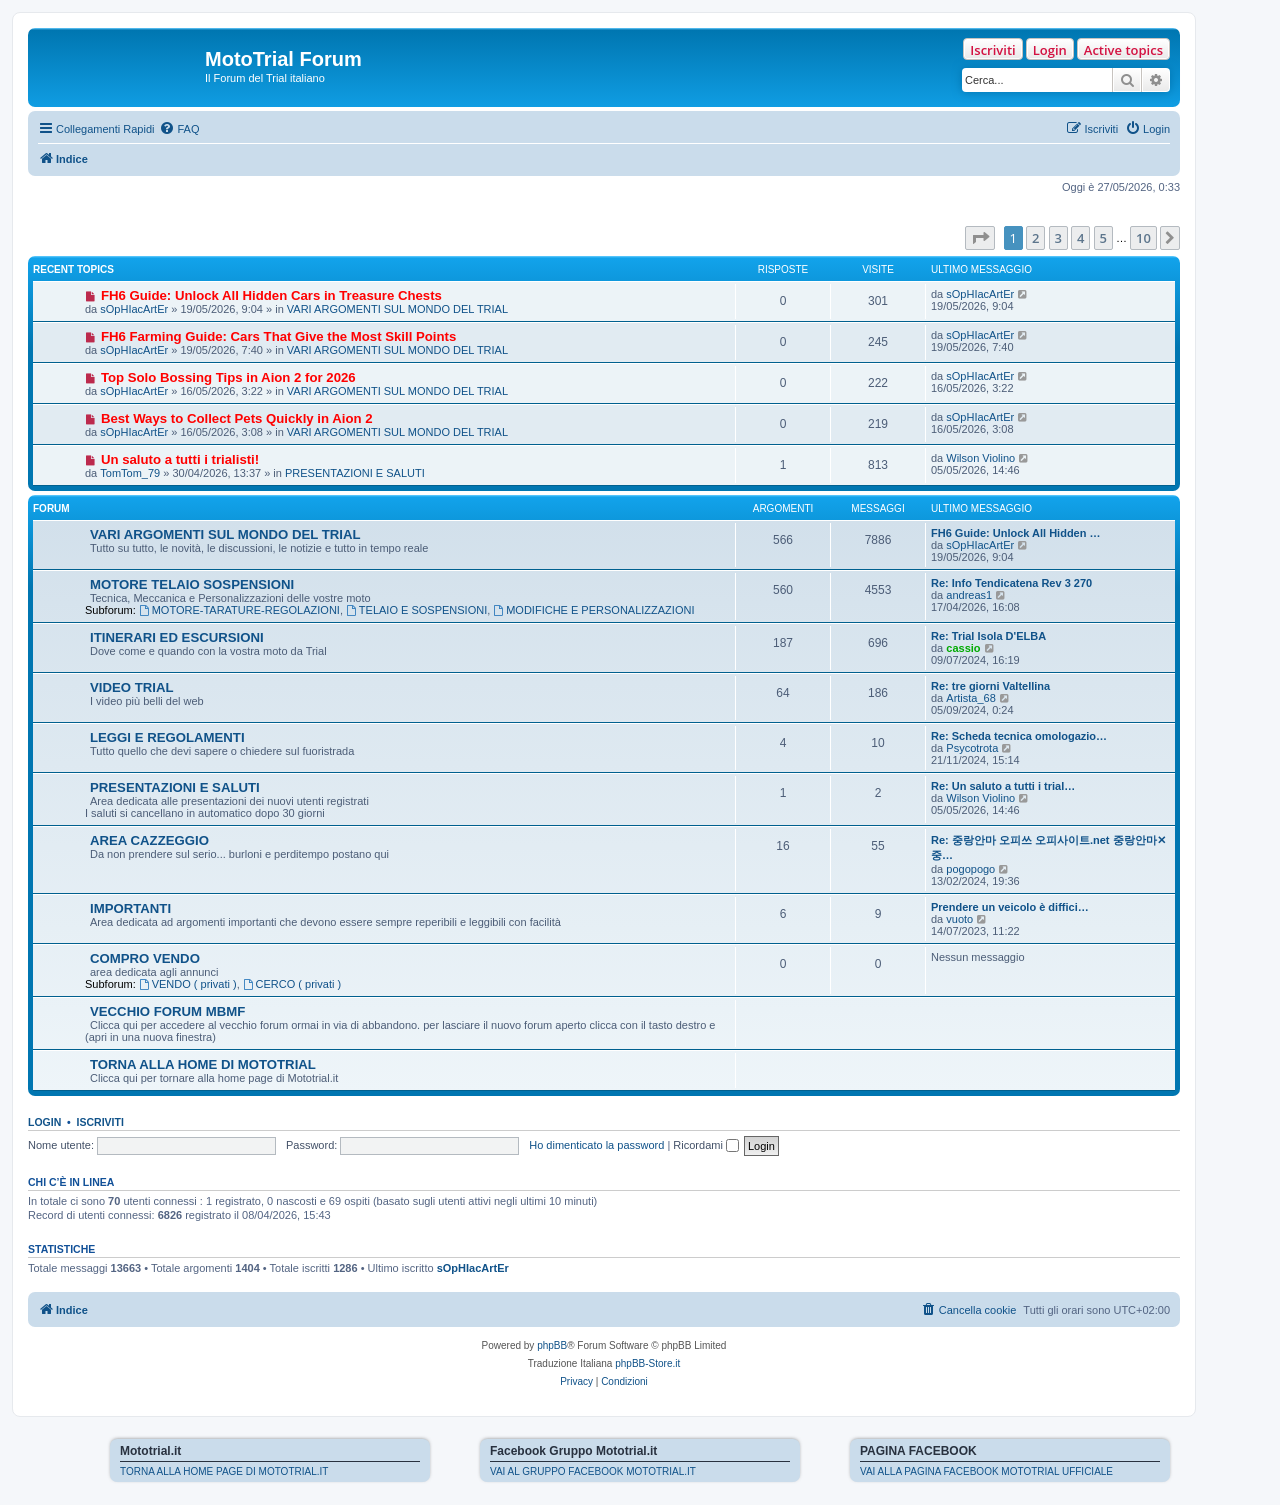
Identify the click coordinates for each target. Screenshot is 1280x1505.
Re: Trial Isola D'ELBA (988, 636)
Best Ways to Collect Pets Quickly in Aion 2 (237, 418)
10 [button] (1143, 238)
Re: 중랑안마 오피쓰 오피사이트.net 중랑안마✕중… (1048, 847)
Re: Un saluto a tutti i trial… (1003, 786)
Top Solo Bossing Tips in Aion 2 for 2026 (228, 377)
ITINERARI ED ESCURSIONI (177, 637)
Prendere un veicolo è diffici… (1010, 907)
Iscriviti (992, 50)
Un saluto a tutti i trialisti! (180, 459)
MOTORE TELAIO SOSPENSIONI (192, 584)
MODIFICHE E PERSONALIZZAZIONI (593, 610)
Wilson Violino (980, 458)
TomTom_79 (130, 473)
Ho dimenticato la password (596, 1145)
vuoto (959, 919)
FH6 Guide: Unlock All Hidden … (1016, 533)
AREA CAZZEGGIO (149, 840)
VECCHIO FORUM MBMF (167, 1011)
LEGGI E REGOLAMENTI (167, 737)
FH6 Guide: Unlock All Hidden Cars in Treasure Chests (271, 295)
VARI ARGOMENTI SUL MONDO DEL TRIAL (397, 309)
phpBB (552, 1345)
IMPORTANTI (130, 908)
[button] (980, 238)
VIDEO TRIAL (132, 687)
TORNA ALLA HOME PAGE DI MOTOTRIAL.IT (224, 1471)
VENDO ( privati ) (188, 984)
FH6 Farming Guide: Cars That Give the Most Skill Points (278, 336)
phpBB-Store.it (647, 1363)
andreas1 (969, 595)
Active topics (1123, 50)
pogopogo (970, 869)
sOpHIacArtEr (134, 309)
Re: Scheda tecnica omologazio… (1019, 736)
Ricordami (706, 1145)
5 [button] (1103, 238)
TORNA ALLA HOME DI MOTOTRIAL (203, 1064)
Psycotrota (972, 748)
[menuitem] (179, 129)
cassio (963, 648)
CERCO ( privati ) (292, 984)
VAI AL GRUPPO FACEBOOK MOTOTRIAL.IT (593, 1471)
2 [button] (1035, 238)
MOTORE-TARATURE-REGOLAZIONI (239, 610)
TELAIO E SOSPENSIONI (416, 610)
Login (1050, 50)
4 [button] (1080, 238)
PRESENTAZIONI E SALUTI (355, 473)
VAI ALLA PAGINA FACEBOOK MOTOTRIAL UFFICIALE (986, 1471)
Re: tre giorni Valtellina (990, 686)
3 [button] (1058, 238)
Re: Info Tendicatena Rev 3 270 (1011, 583)
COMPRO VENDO (145, 958)
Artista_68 (971, 698)
